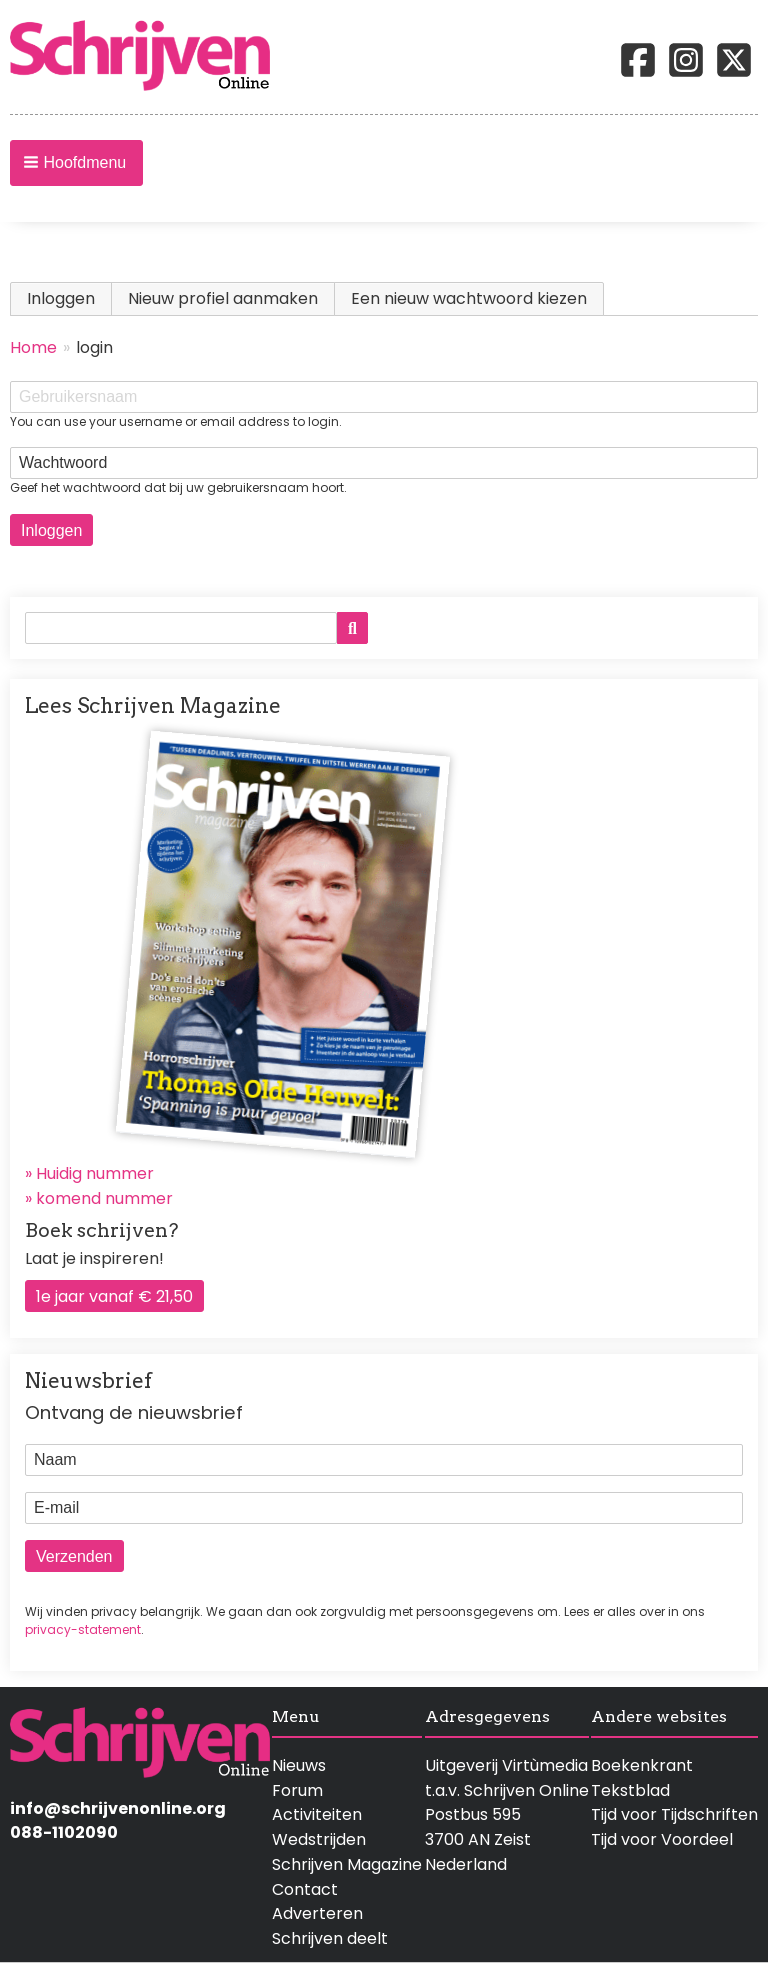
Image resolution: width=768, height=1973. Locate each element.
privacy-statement (83, 1629)
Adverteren (317, 1913)
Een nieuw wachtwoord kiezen (469, 298)
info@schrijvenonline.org (118, 1808)
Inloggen (69, 298)
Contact (305, 1889)
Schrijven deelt (330, 1938)
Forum (297, 1790)
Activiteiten (317, 1814)
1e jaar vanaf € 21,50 (114, 1296)
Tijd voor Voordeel (662, 1839)
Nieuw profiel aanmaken (223, 298)
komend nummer (104, 1198)
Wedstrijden (319, 1839)
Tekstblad (630, 1790)
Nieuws (299, 1765)
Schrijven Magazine (347, 1864)
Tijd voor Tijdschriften (674, 1814)
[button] (76, 163)
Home (33, 347)
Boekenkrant (642, 1765)
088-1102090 (64, 1832)
